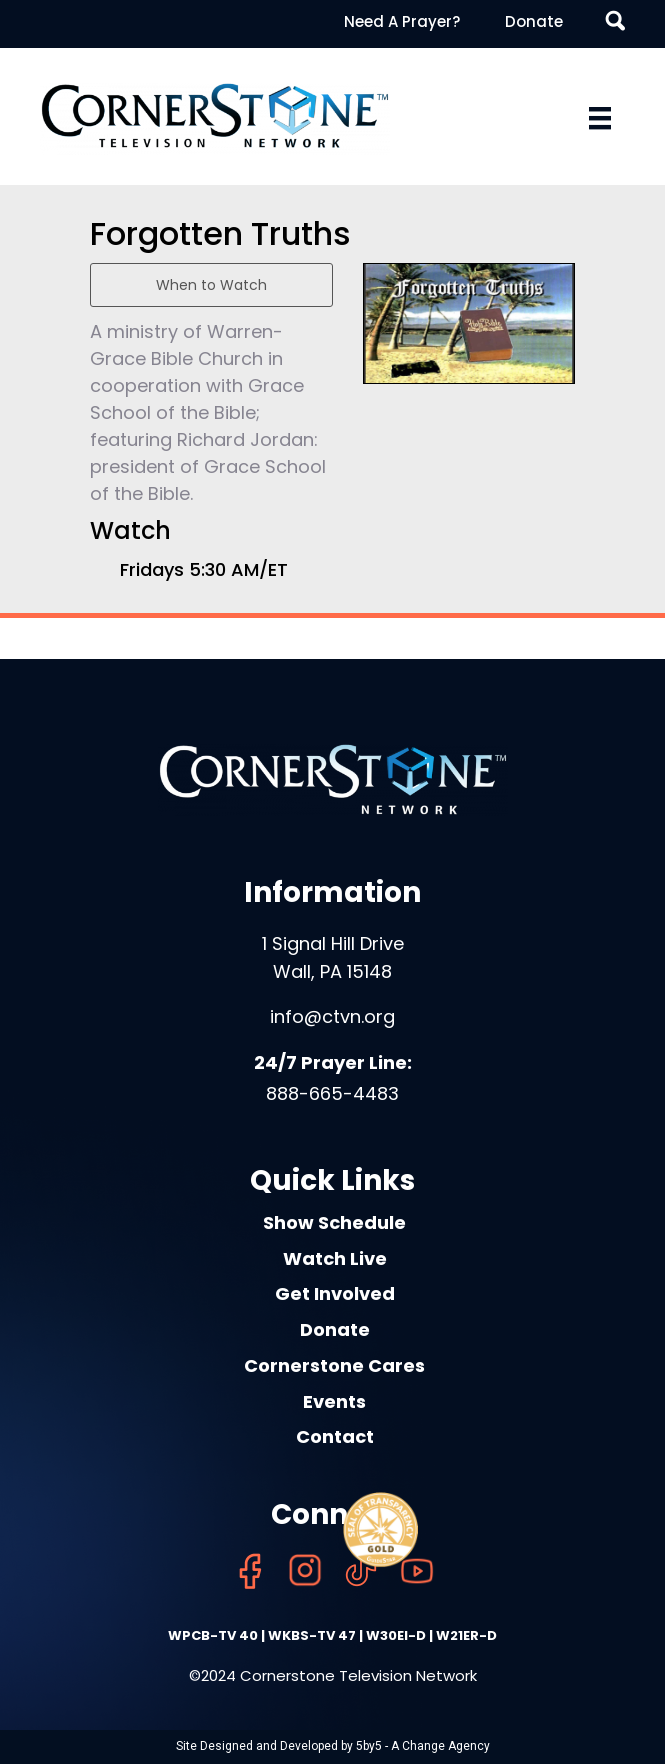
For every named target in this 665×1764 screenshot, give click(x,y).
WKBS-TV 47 (312, 1635)
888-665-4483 (332, 1093)
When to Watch (211, 285)
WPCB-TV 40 (213, 1635)
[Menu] (600, 118)
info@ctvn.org (332, 1016)
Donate (534, 21)
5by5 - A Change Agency (423, 1746)
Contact (335, 1436)
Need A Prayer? (402, 21)
